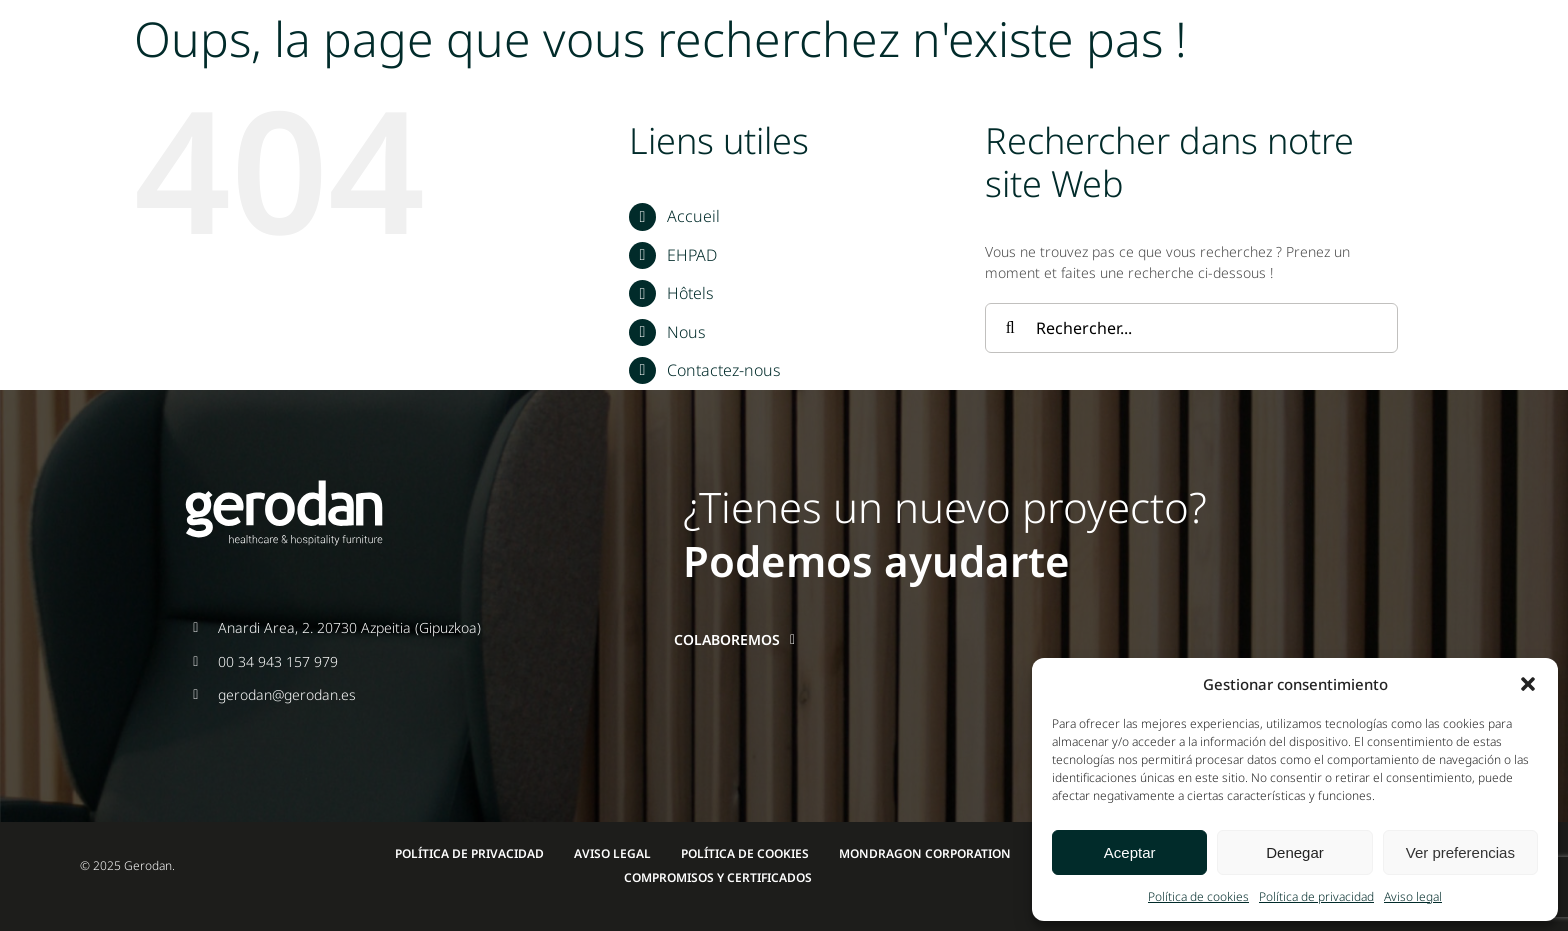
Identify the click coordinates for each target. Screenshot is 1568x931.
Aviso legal (1413, 896)
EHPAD (692, 255)
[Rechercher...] (1191, 328)
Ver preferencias (1460, 852)
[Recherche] (1010, 328)
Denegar (1295, 852)
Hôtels (690, 293)
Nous (686, 332)
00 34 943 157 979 (278, 661)
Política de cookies (1198, 896)
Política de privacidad (1316, 896)
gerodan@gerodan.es (287, 694)
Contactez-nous (723, 370)
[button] (1528, 684)
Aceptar (1130, 852)
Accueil (693, 216)
